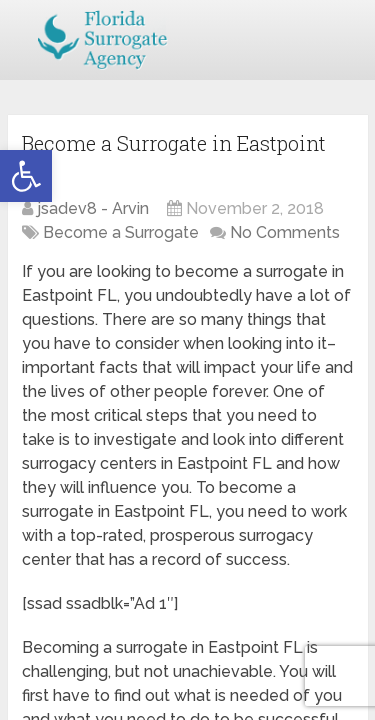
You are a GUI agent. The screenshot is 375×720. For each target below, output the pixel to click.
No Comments (285, 232)
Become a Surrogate (121, 232)
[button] (26, 176)
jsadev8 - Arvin (93, 208)
